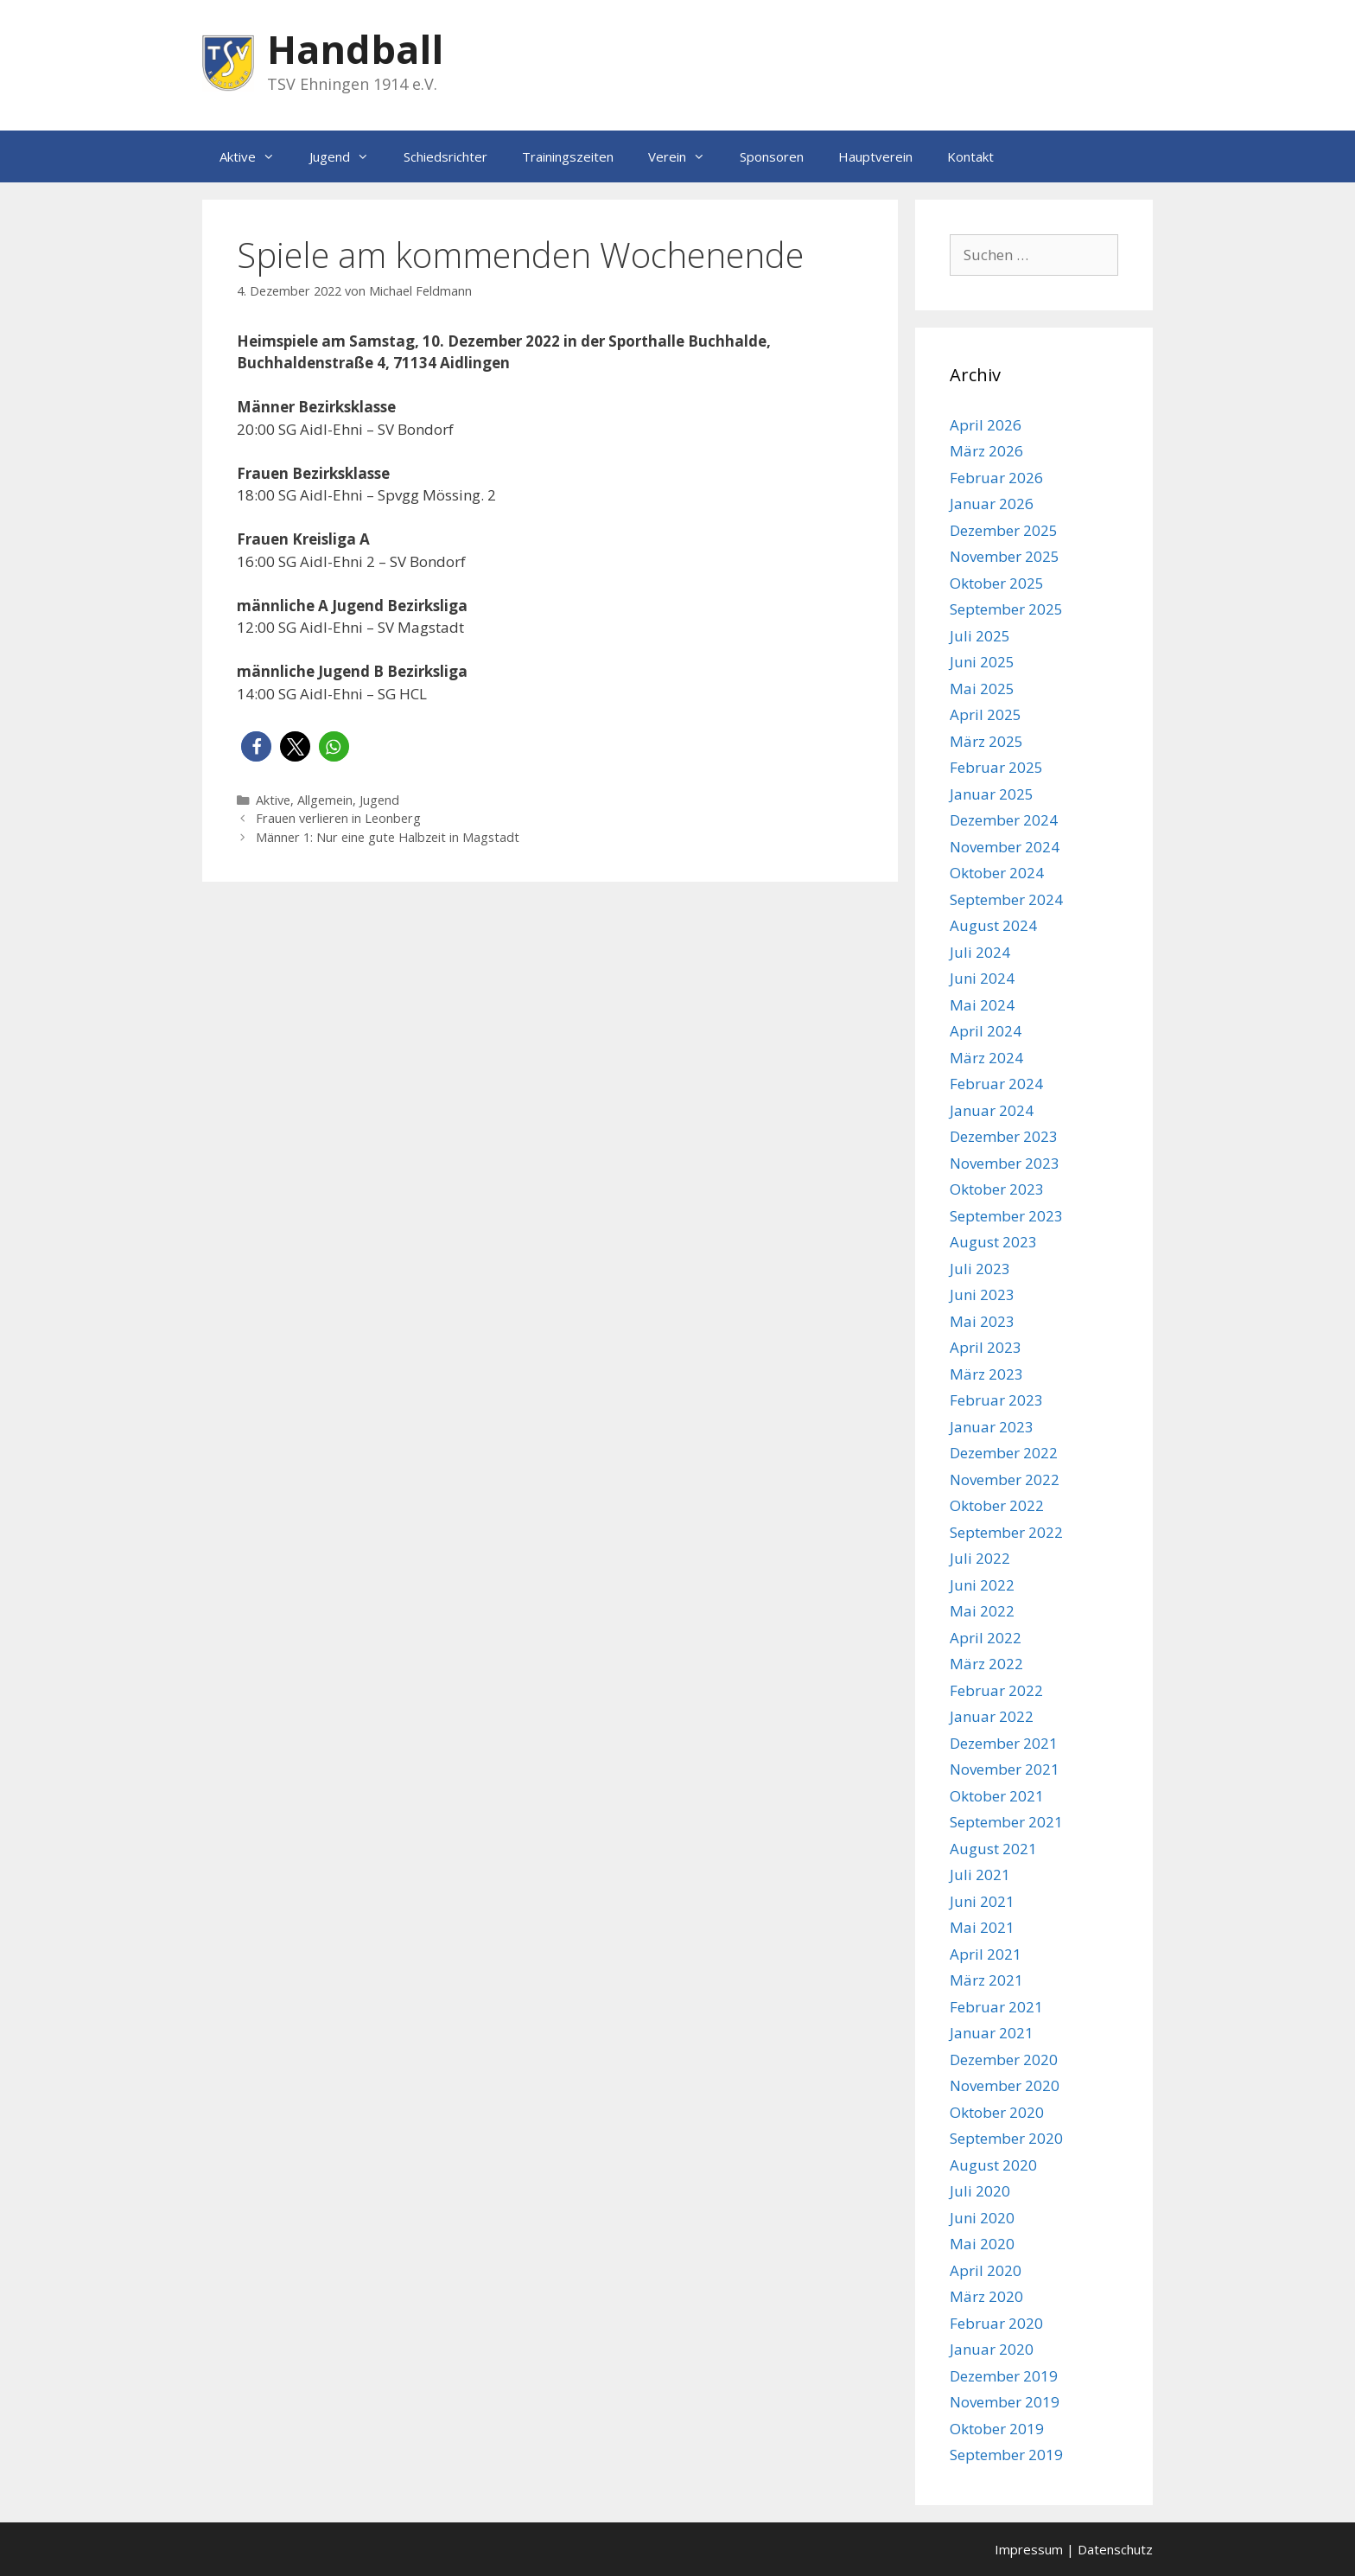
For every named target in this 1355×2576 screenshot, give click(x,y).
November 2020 (1004, 2085)
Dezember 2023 (1004, 1136)
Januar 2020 (992, 2349)
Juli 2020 (980, 2191)
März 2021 (986, 1980)
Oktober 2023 (997, 1189)
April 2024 (985, 1031)
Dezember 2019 (1004, 2376)
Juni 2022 (982, 1585)
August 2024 (993, 925)
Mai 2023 (982, 1321)
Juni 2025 (982, 662)
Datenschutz (1115, 2549)
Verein (685, 156)
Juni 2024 (982, 978)
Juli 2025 (980, 636)
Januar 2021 (992, 2033)
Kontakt (970, 156)
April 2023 (985, 1347)
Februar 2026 (996, 478)
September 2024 (1006, 899)
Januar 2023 (992, 1427)
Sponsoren (772, 156)
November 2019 (1004, 2402)
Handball (355, 48)
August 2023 (993, 1242)
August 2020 (993, 2165)
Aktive (255, 156)
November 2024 (1004, 847)
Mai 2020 (982, 2244)
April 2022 (985, 1638)
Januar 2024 (992, 1110)
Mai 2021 (982, 1927)
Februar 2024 (996, 1084)
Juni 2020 (982, 2218)
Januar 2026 (992, 503)
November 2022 (1004, 1479)
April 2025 (985, 714)
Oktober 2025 (997, 583)
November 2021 (1004, 1769)
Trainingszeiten (568, 156)
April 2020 (985, 2270)
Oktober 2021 (997, 1796)
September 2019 (1006, 2454)
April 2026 (985, 425)
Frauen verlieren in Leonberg (338, 818)
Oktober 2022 (997, 1505)
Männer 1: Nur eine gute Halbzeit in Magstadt (387, 837)
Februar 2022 (996, 1690)
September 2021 (1006, 1822)
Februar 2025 (996, 767)
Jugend (347, 156)
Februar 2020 (996, 2323)
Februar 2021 (996, 2007)
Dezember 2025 (1004, 530)
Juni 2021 (982, 1901)
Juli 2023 (980, 1268)
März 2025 (986, 741)
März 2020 (986, 2296)
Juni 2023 (982, 1294)
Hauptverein (875, 156)
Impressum (1029, 2549)
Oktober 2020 (997, 2112)
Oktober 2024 (997, 873)
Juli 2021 (980, 1874)
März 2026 (986, 451)
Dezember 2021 (1004, 1743)
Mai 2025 (982, 688)
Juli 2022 (980, 1558)
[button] (256, 746)
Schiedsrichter (445, 156)
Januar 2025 (992, 794)
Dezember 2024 (1004, 820)
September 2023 (1006, 1216)
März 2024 (986, 1058)
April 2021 (985, 1954)
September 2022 (1006, 1532)
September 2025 (1006, 609)
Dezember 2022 (1004, 1453)
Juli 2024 (980, 952)
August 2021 (993, 1849)
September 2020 (1006, 2138)
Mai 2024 (982, 1005)
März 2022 (986, 1664)
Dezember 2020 (1004, 2059)
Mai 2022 (982, 1611)
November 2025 (1004, 556)
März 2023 (986, 1374)
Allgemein (325, 800)
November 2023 (1004, 1163)
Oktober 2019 (997, 2429)
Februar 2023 (996, 1400)
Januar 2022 (992, 1716)
